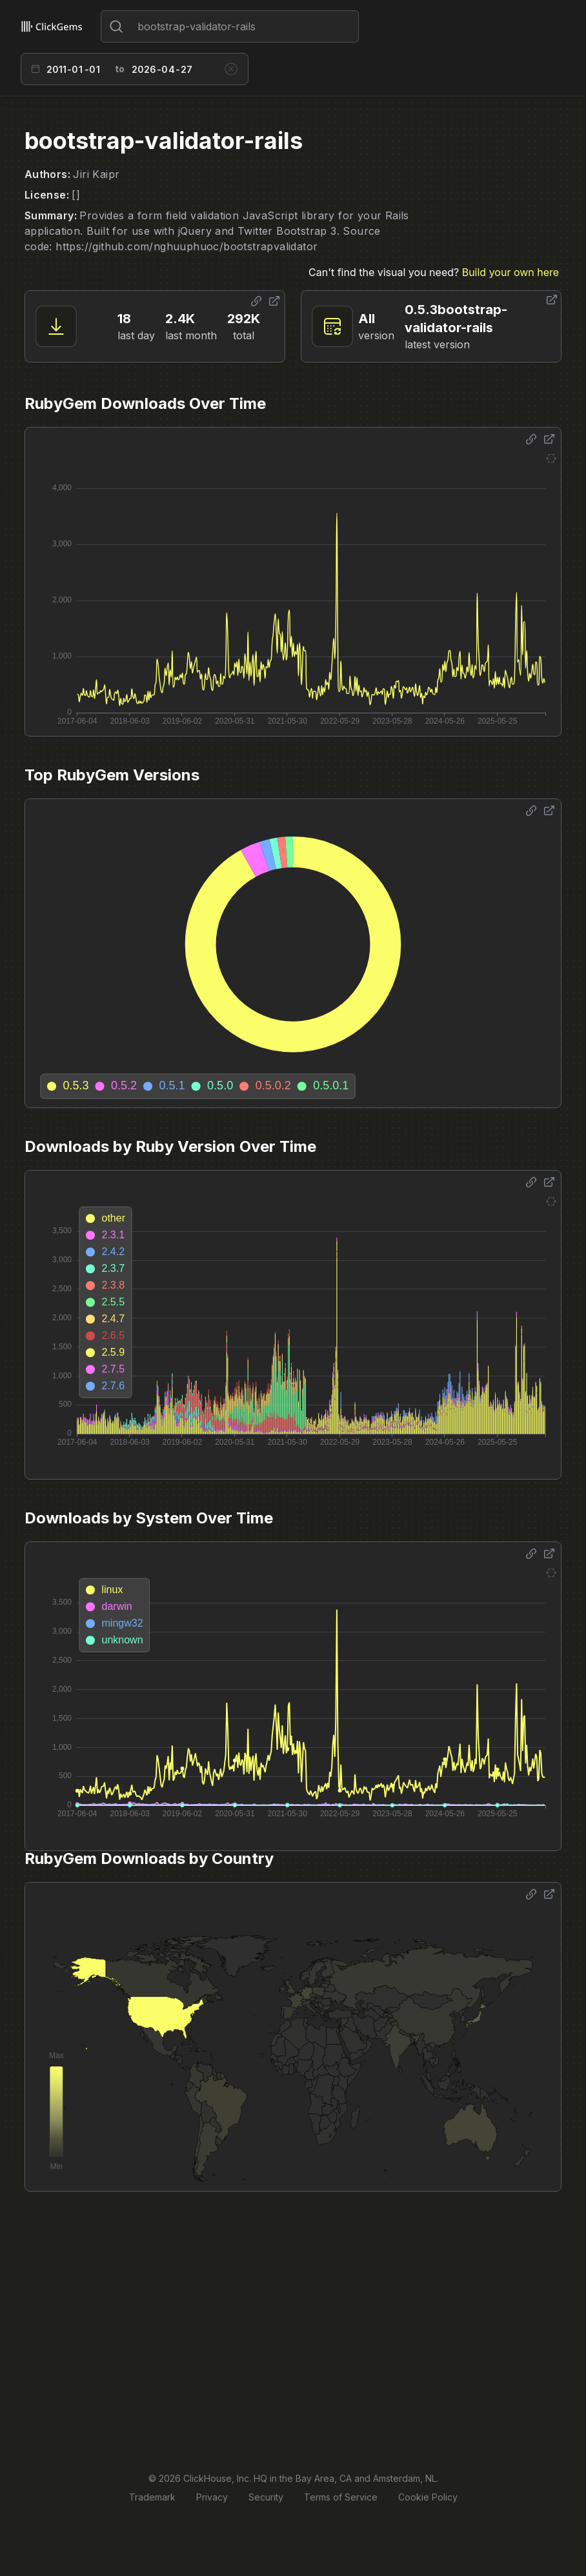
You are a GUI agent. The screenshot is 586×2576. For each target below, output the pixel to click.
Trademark (152, 2497)
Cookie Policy (428, 2497)
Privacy (212, 2497)
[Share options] (256, 301)
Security (265, 2497)
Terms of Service (341, 2497)
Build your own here (510, 272)
